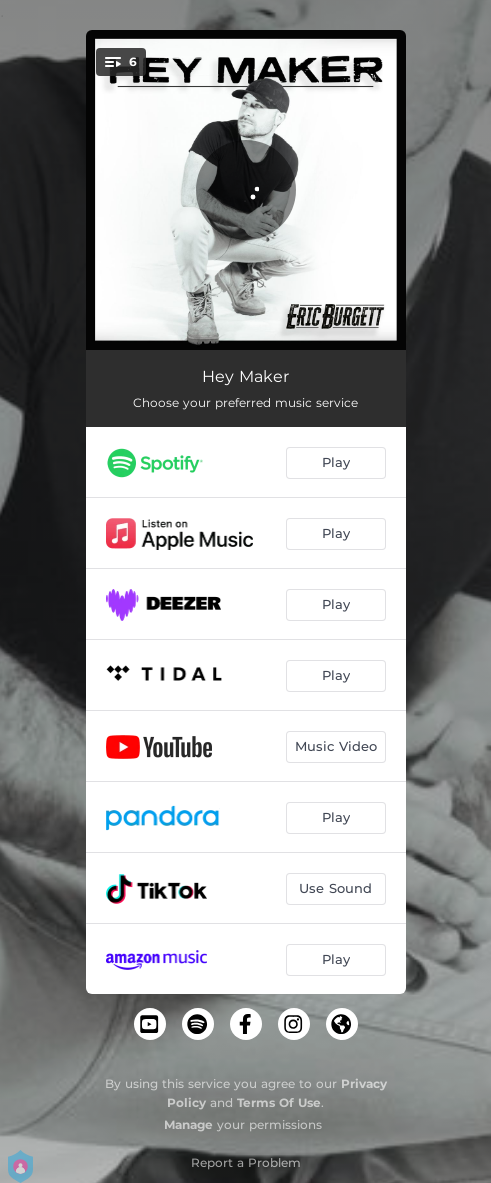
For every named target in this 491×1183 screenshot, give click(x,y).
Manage (188, 1124)
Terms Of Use (279, 1102)
